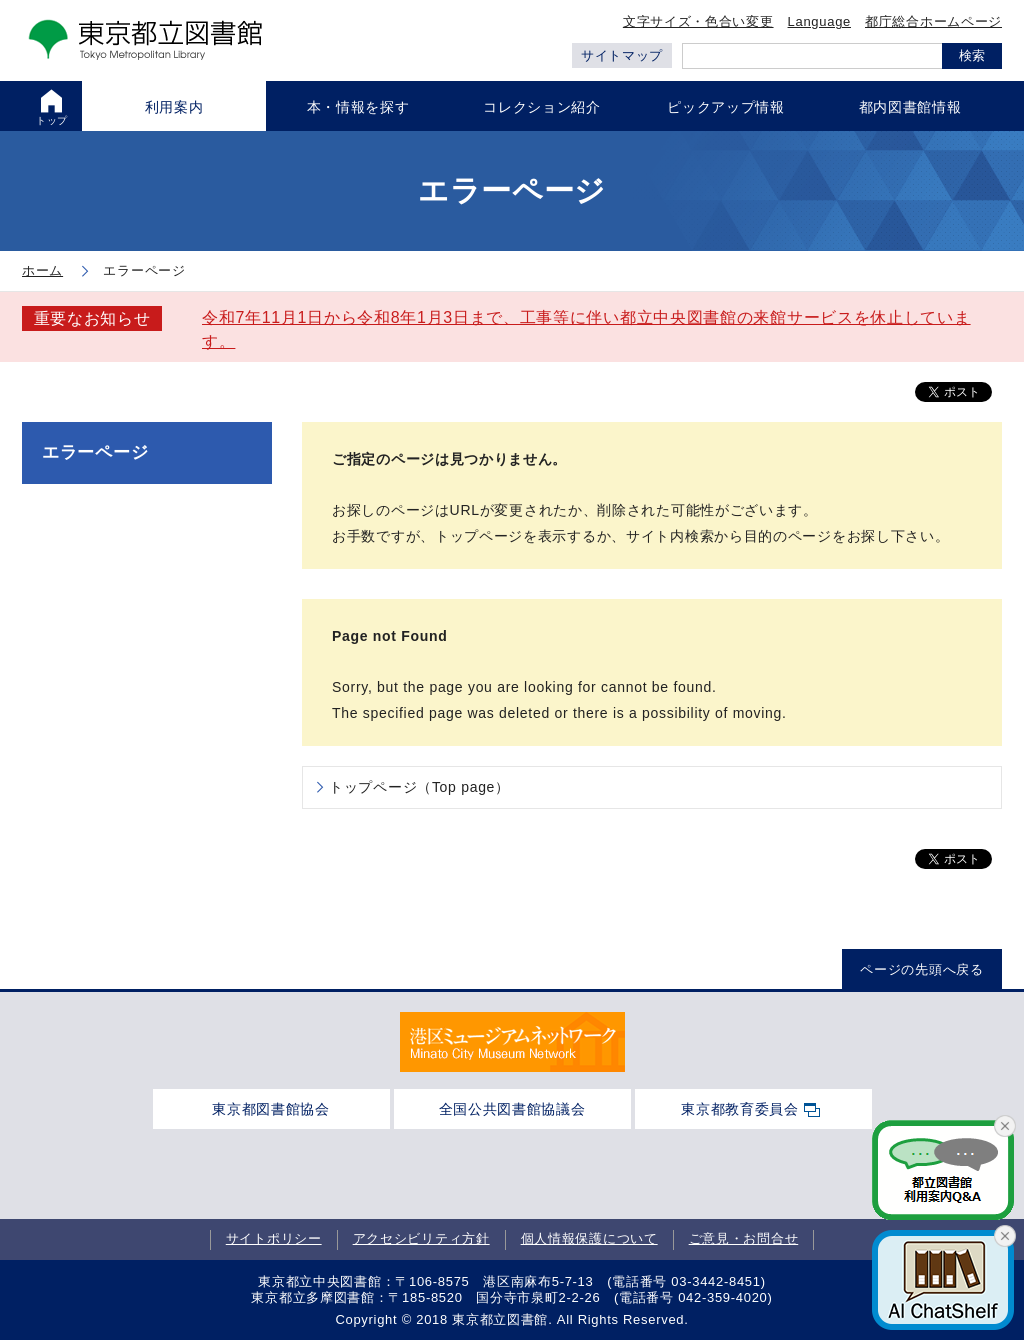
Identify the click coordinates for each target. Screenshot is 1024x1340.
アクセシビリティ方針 (421, 1239)
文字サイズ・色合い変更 (698, 21)
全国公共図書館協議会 (512, 1109)
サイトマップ (622, 55)
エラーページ (95, 452)
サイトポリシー (274, 1239)
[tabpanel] (512, 1042)
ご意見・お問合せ (744, 1239)
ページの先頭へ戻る (921, 969)
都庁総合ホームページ (933, 21)
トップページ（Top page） (419, 787)
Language (819, 21)
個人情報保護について (589, 1239)
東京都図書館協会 (271, 1109)
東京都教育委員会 (740, 1109)
